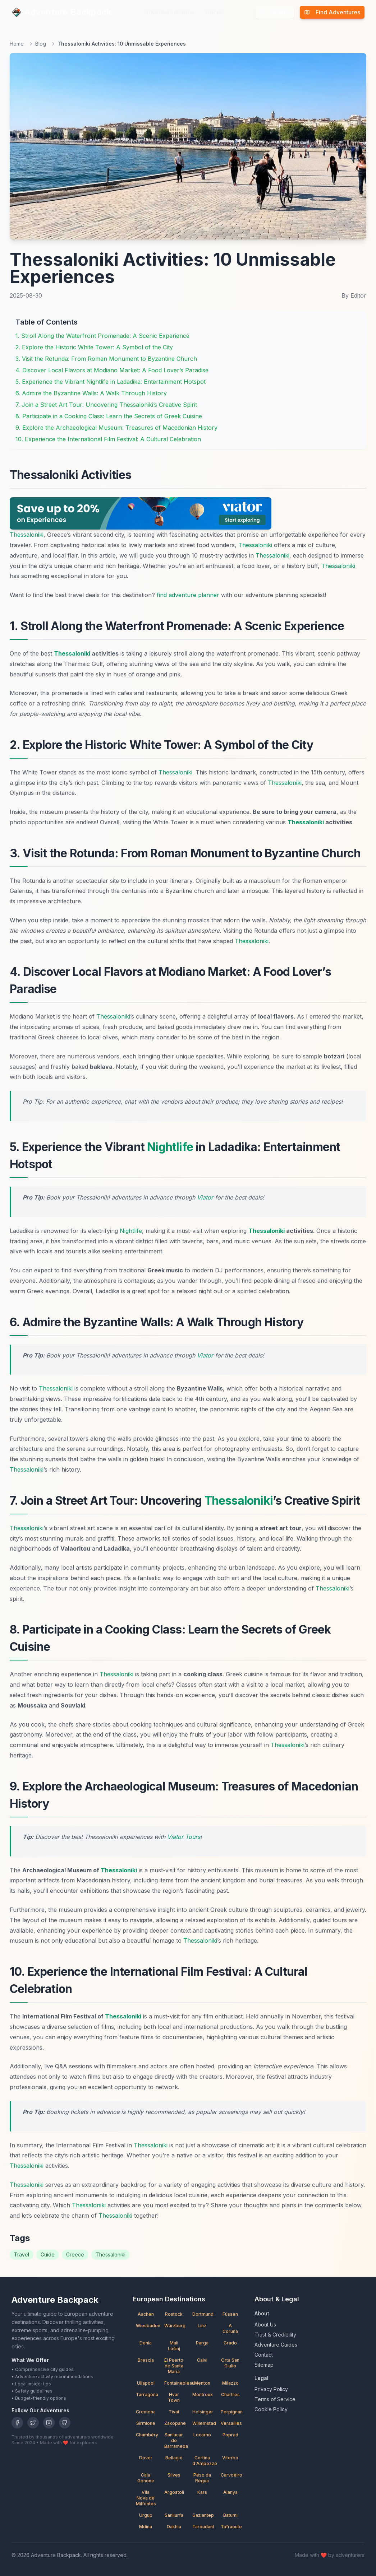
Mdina (145, 2526)
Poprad (230, 2434)
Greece (75, 2254)
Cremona (146, 2411)
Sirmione (145, 2423)
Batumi (230, 2515)
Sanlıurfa (174, 2515)
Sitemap (264, 2365)
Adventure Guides (276, 2345)
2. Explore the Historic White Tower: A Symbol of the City (94, 347)
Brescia (146, 2360)
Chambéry (147, 2434)
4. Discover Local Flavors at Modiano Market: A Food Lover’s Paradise (111, 370)
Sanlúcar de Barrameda (175, 2440)
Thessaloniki (26, 534)
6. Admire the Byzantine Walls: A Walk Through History (91, 393)
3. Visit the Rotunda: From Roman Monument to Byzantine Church (106, 358)
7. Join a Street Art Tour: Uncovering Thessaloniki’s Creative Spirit (106, 404)
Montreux (202, 2394)
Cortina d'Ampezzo (203, 2460)
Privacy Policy (271, 2389)
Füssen (230, 2314)
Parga (202, 2343)
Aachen (146, 2314)
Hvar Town (174, 2397)
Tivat (174, 2411)
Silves (174, 2475)
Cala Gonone (145, 2477)
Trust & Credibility (275, 2335)
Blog (40, 44)
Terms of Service (275, 2399)
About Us (265, 2324)
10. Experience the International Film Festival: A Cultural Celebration (108, 439)
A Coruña (230, 2328)
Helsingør (202, 2411)
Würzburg (174, 2325)
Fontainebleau (175, 2383)
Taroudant (203, 2526)
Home (17, 44)
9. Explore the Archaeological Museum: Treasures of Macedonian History (116, 427)
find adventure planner (188, 594)
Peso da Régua (202, 2477)
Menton (202, 2383)
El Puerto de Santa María (173, 2365)
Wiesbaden (147, 2325)
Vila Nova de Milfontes (146, 2497)
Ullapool (146, 2383)
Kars (202, 2492)
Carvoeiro (231, 2475)
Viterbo (230, 2457)
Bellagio (174, 2457)
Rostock (174, 2314)
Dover (145, 2457)
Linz (202, 2325)
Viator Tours (183, 1836)
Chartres (230, 2394)
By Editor (353, 295)
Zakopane (175, 2423)
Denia (145, 2343)
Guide (48, 2254)
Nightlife (170, 1147)
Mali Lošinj (174, 2345)
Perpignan (232, 2411)
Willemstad (203, 2423)
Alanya (230, 2492)
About (213, 12)
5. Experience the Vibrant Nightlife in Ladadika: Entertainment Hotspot (110, 381)
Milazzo (230, 2383)
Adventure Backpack (61, 12)
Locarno (202, 2434)
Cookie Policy (271, 2409)
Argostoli (174, 2492)
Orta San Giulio (230, 2362)
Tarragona (147, 2394)
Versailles (231, 2423)
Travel (21, 2254)
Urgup (145, 2515)
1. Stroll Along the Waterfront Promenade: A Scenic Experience (102, 335)
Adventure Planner (171, 12)
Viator (205, 1197)
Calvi (202, 2360)
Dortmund (203, 2314)
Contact (264, 2355)
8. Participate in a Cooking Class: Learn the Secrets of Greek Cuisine (108, 416)
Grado (230, 2343)
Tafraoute (231, 2526)
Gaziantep (203, 2515)
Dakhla (174, 2526)
